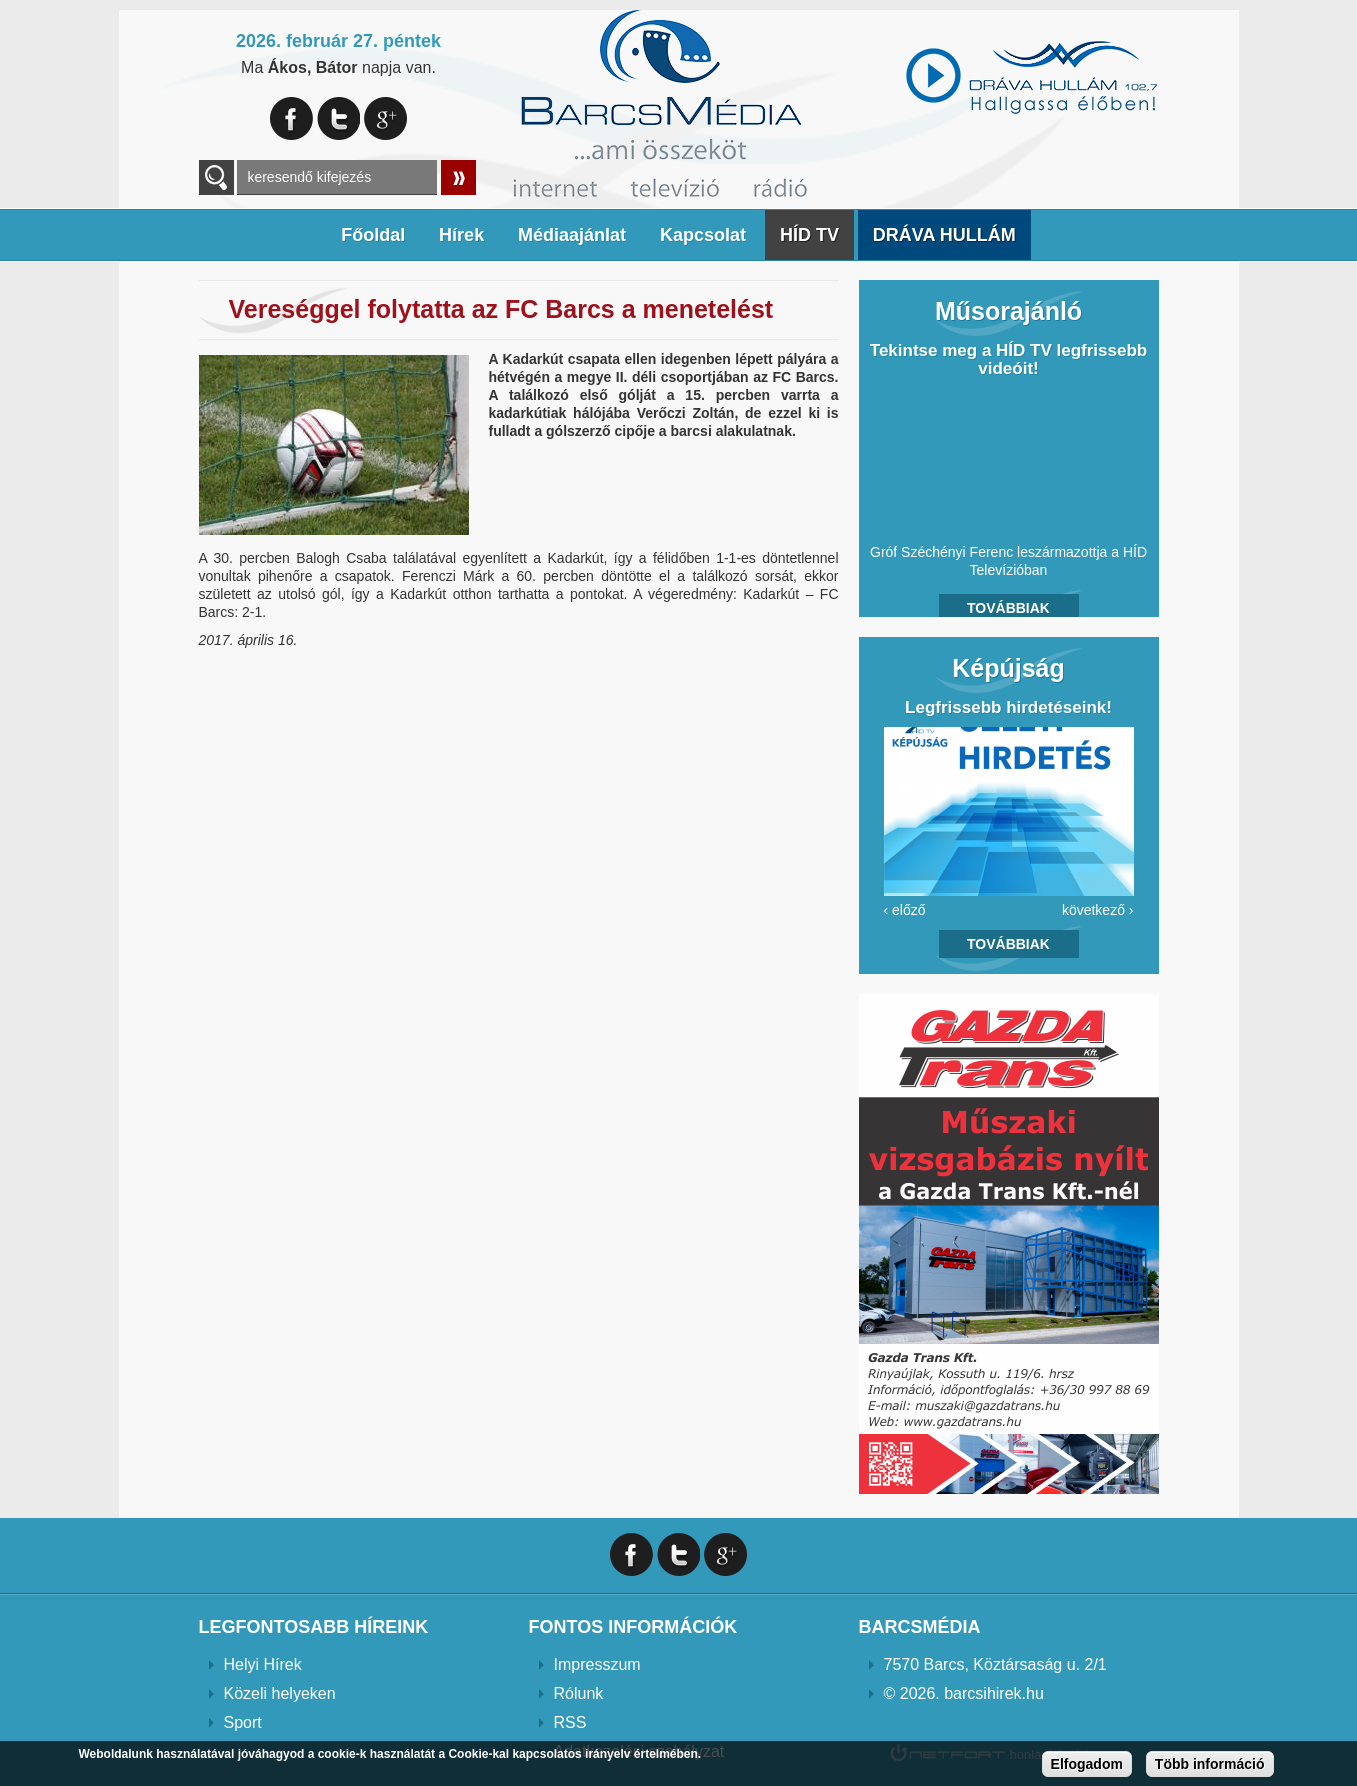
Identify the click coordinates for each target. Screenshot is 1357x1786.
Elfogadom (1087, 1764)
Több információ (1210, 1764)
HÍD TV (809, 235)
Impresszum (597, 1664)
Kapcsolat (703, 235)
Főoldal (373, 235)
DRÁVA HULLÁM (944, 235)
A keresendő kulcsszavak (216, 177)
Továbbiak (1008, 608)
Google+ (385, 118)
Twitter (338, 118)
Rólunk (579, 1693)
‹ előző (905, 910)
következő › (1098, 910)
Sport (243, 1722)
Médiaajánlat (572, 235)
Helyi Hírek (263, 1664)
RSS (570, 1722)
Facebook (291, 118)
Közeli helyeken (280, 1693)
